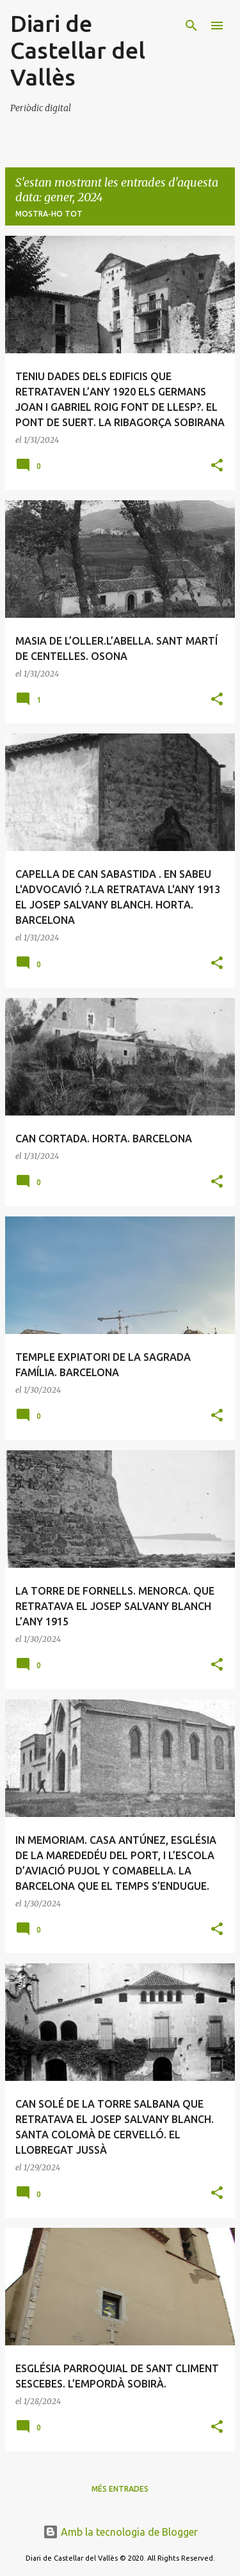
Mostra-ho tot (49, 214)
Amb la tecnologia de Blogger (120, 2532)
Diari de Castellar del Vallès (77, 50)
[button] (217, 466)
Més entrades (120, 2489)
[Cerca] (191, 25)
